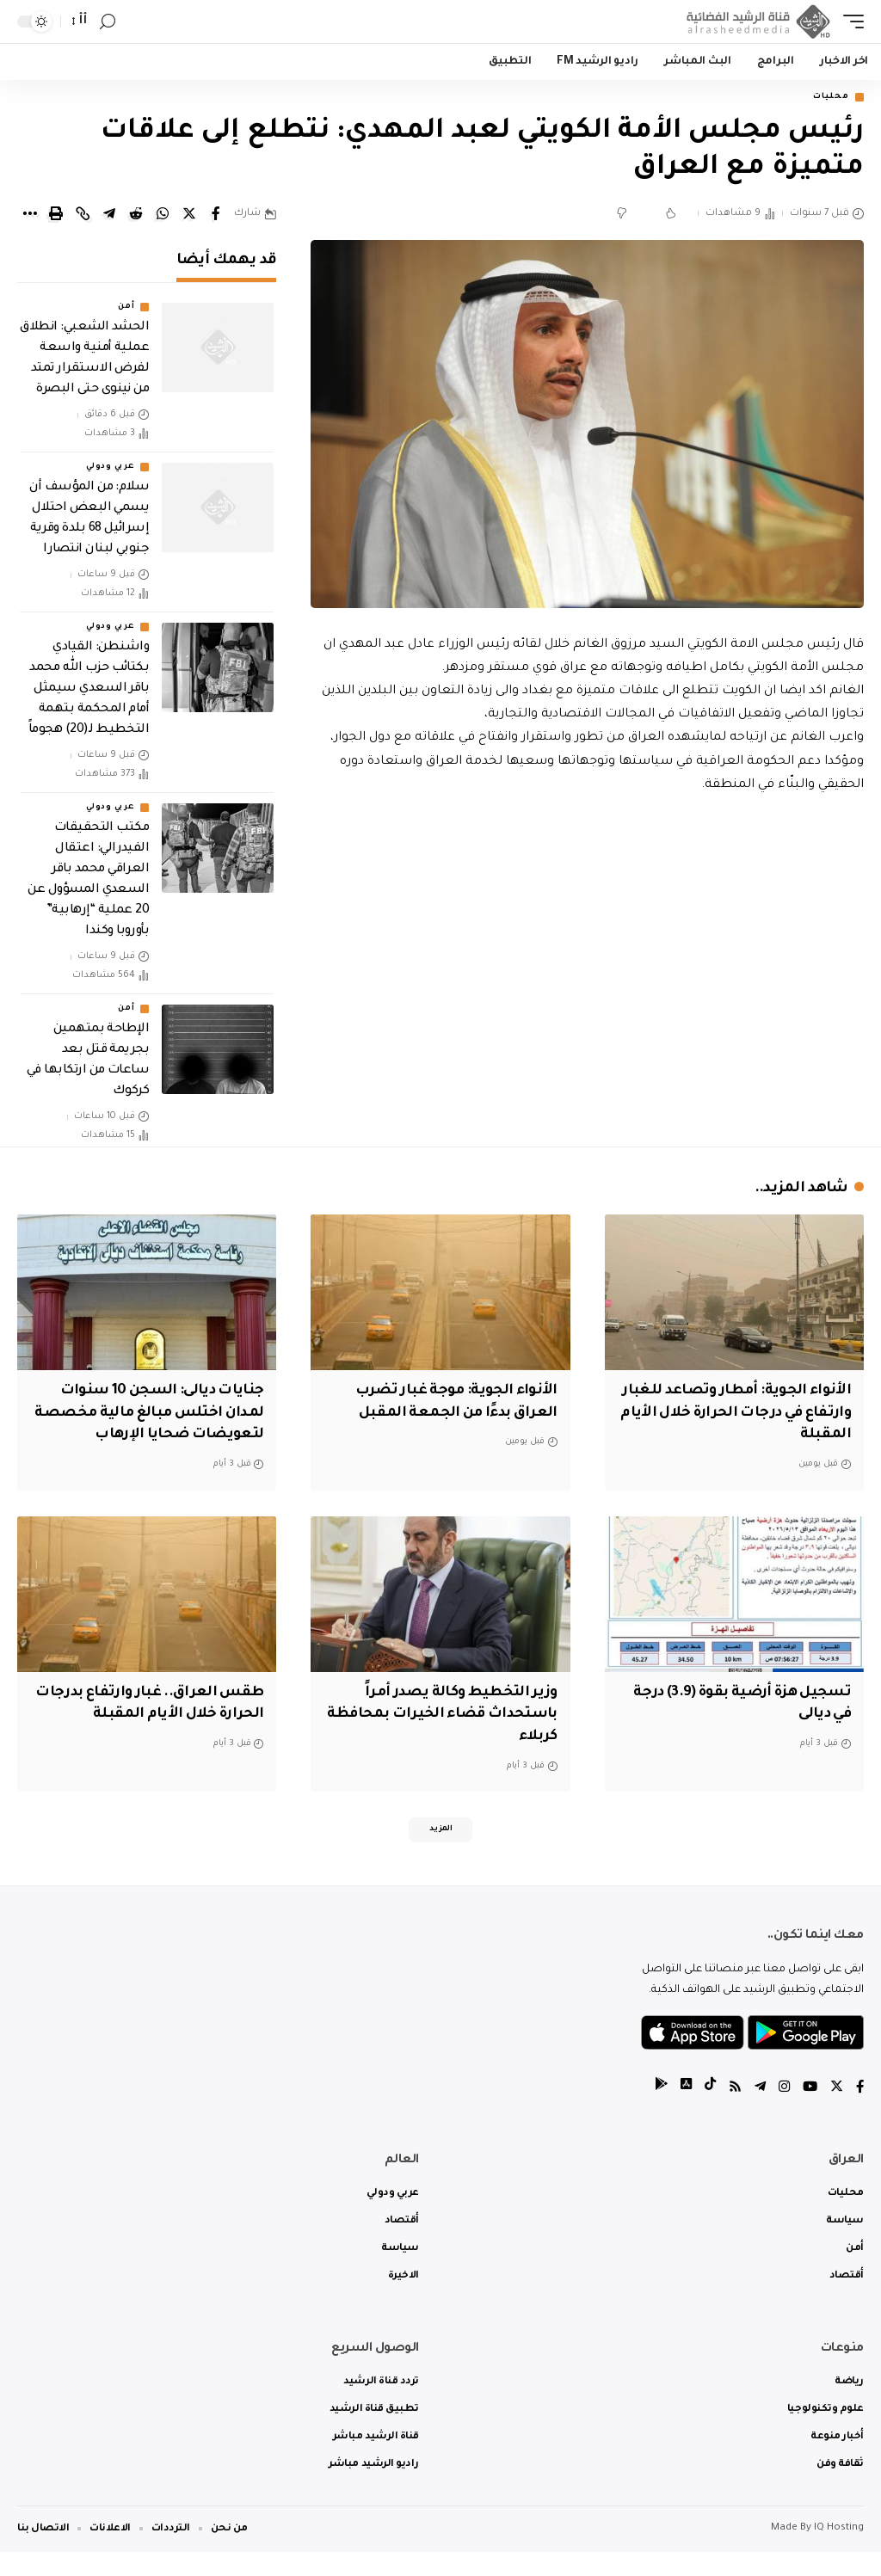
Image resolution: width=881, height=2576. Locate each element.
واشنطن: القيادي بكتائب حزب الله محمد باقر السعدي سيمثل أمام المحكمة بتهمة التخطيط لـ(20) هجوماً (88, 691)
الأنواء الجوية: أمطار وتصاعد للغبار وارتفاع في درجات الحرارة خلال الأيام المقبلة (745, 1414)
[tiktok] (705, 2112)
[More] (29, 216)
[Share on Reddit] (136, 216)
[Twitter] (835, 2112)
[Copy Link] (83, 216)
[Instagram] (781, 2112)
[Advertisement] (587, 946)
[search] (107, 22)
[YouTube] (808, 2112)
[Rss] (730, 2112)
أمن (126, 309)
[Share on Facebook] (216, 216)
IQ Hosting (839, 2552)
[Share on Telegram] (109, 216)
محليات (825, 98)
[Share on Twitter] (189, 216)
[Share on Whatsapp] (163, 216)
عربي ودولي (110, 469)
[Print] (56, 216)
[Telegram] (756, 2112)
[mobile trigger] (849, 21)
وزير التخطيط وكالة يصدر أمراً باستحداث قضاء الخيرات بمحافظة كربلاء (456, 1734)
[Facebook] (859, 2112)
